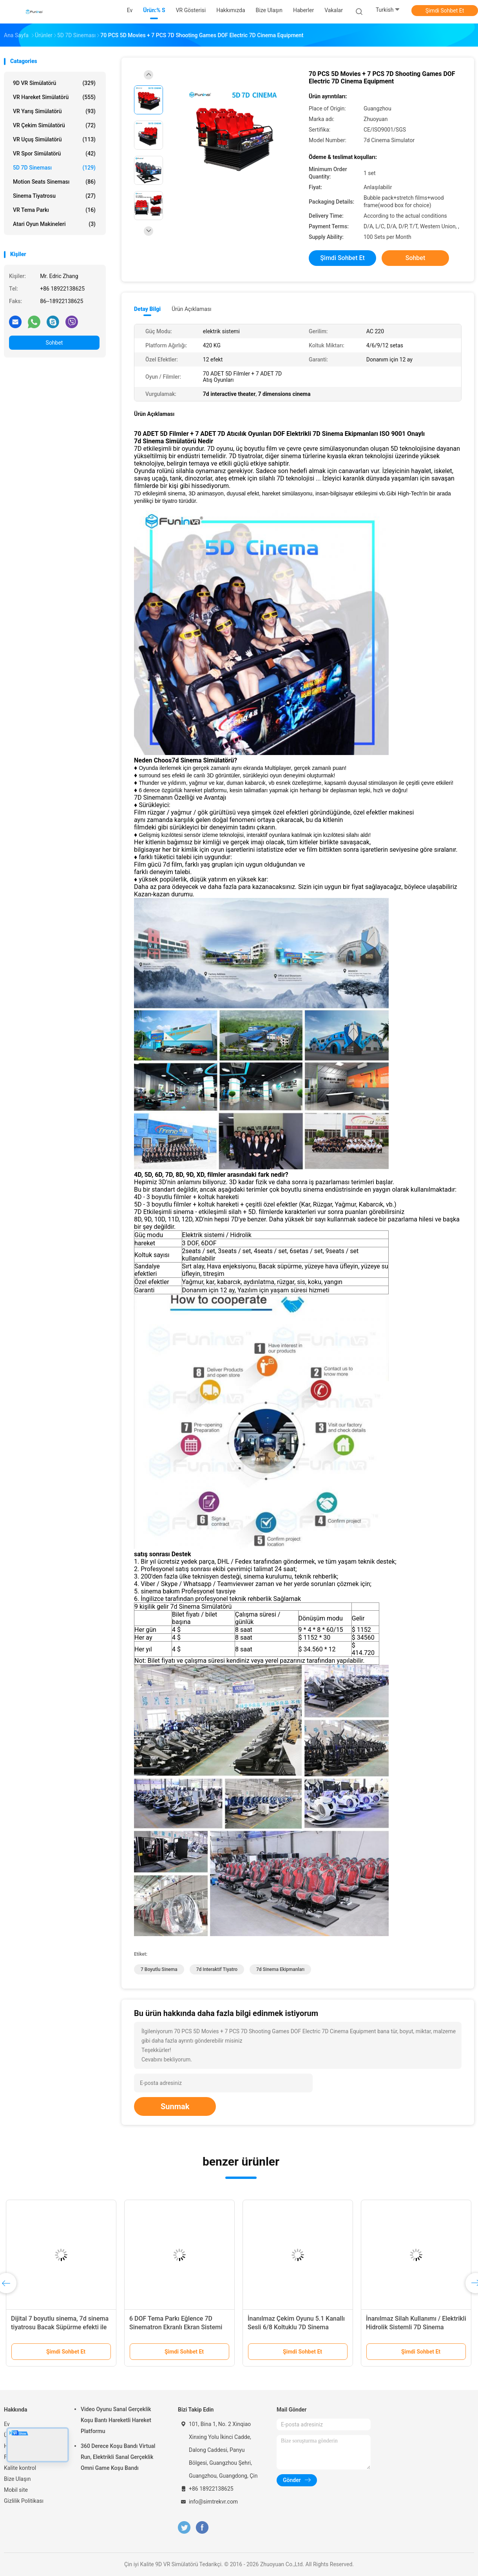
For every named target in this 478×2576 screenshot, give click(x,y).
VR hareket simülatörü (54, 97)
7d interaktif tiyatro (216, 1969)
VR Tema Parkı (54, 210)
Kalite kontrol (20, 2468)
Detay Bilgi (147, 309)
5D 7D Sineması (54, 168)
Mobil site (16, 2490)
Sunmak (175, 2106)
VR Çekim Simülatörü (54, 125)
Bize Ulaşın (17, 2479)
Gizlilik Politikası (23, 2501)
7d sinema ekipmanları (280, 1969)
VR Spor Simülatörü (54, 153)
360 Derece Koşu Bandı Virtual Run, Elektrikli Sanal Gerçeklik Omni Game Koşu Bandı (118, 2457)
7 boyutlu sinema (159, 1969)
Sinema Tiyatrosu (54, 196)
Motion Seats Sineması (54, 182)
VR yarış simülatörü (54, 111)
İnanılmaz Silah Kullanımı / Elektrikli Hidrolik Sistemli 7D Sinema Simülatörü (416, 2327)
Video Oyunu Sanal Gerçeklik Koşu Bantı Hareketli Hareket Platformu (116, 2420)
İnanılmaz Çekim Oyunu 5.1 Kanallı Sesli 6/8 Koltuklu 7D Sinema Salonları (296, 2327)
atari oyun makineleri (54, 224)
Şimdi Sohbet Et (444, 10)
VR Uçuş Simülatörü (54, 139)
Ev (7, 2424)
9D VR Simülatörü (54, 83)
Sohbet (54, 343)
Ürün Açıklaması (191, 309)
